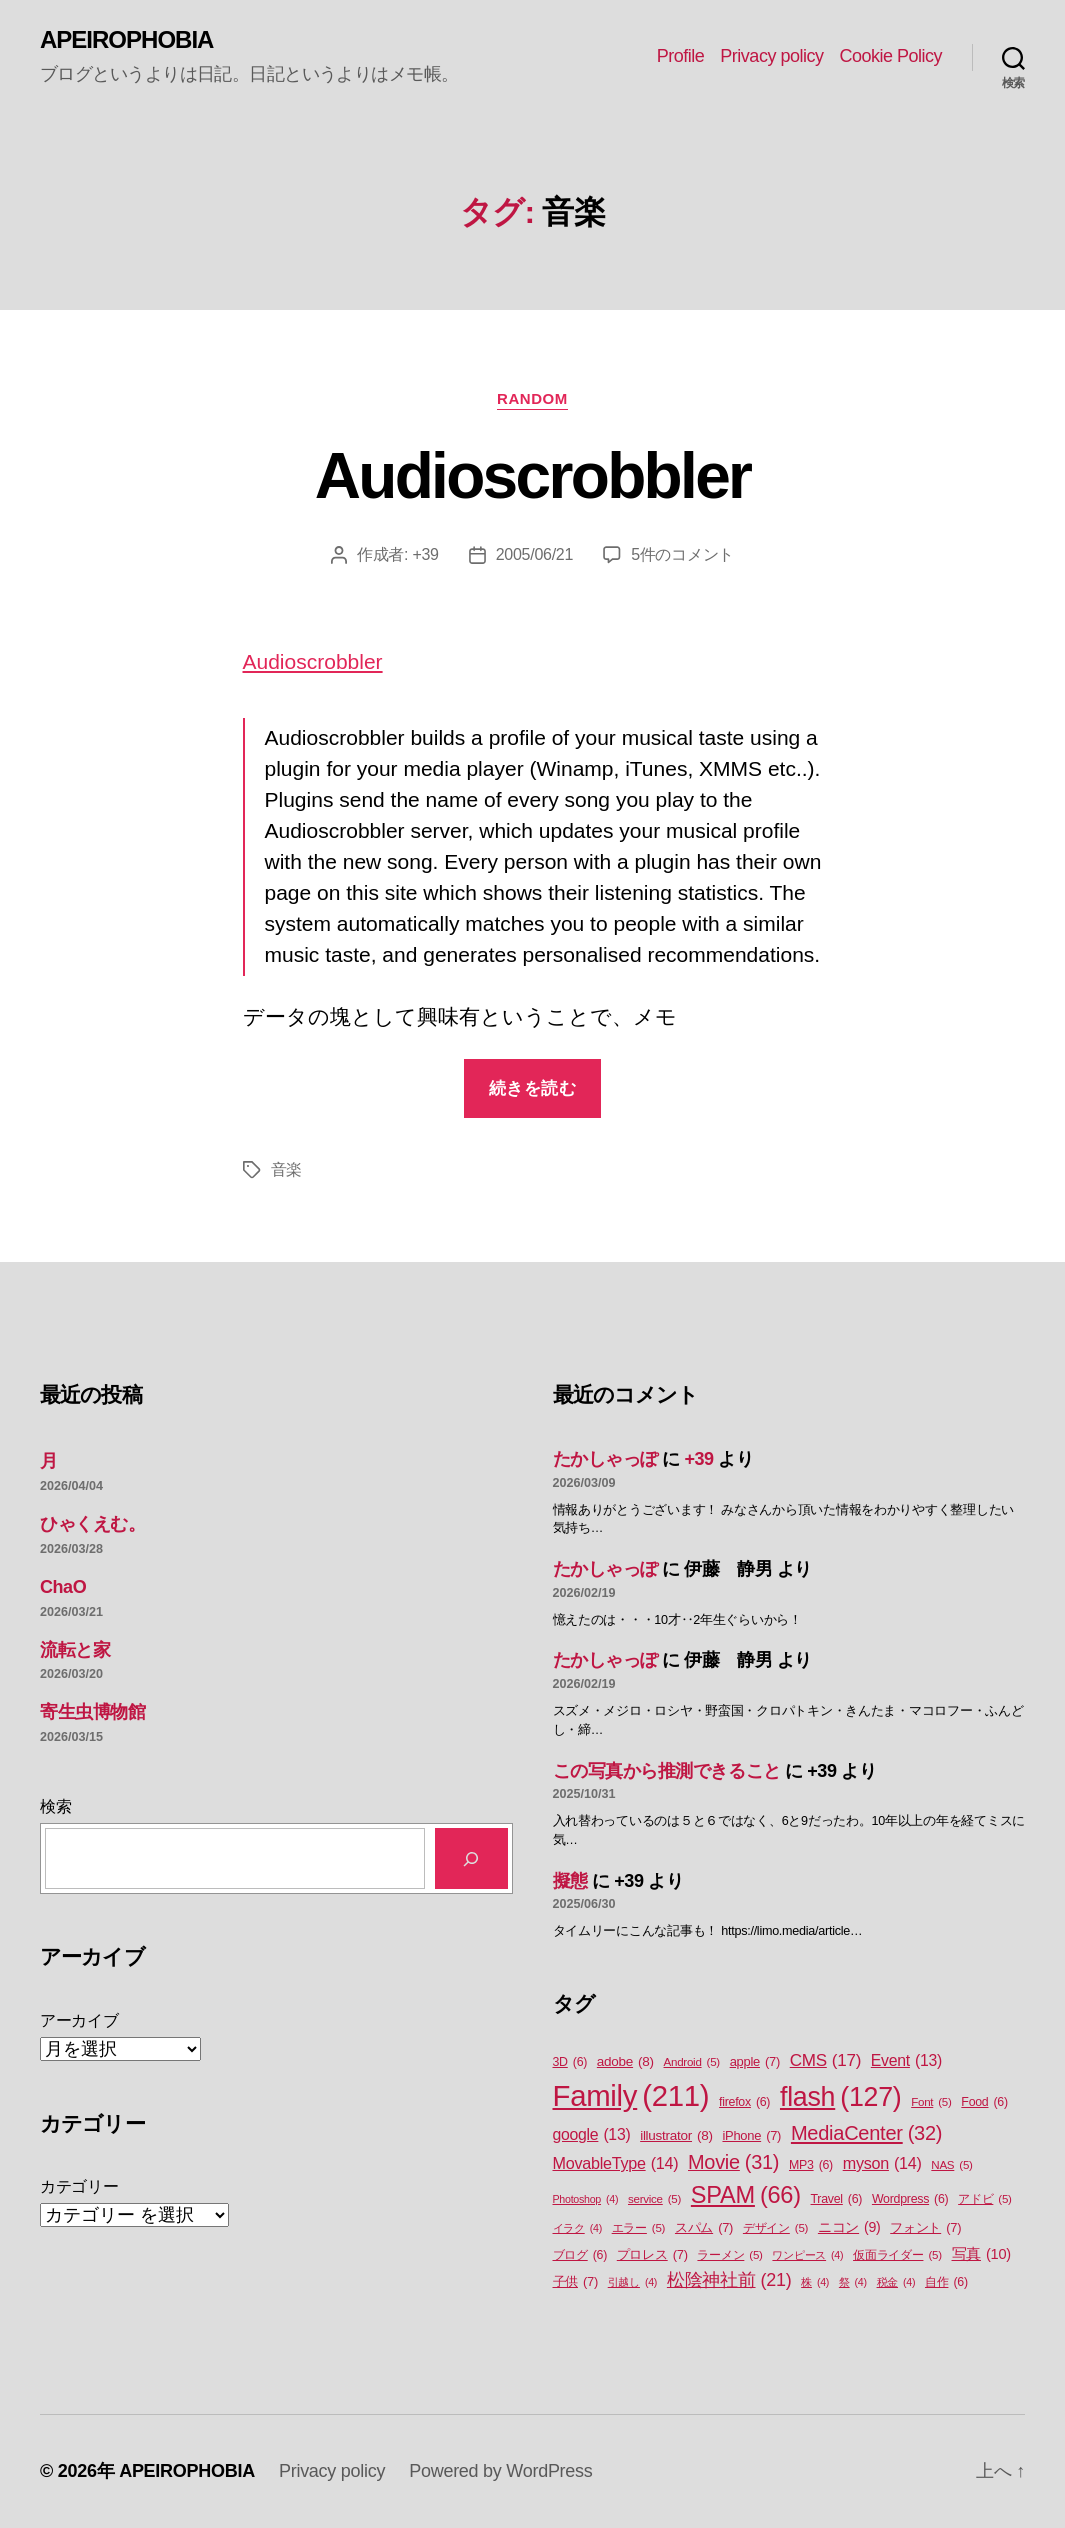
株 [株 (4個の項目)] (815, 2282)
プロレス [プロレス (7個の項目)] (652, 2254)
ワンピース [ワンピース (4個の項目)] (807, 2255)
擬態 (570, 1881)
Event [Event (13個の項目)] (906, 2061)
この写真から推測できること (667, 1771)
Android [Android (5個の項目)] (692, 2062)
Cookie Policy (890, 56)
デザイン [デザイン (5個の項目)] (775, 2228)
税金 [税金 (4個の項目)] (896, 2282)
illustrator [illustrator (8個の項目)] (676, 2136)
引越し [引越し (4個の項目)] (632, 2282)
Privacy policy (771, 56)
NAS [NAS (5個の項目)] (951, 2165)
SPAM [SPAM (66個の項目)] (746, 2195)
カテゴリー (79, 2186)
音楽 (286, 1169)
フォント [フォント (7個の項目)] (925, 2227)
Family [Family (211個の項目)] (631, 2096)
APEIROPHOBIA (126, 40)
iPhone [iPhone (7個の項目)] (751, 2135)
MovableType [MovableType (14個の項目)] (616, 2163)
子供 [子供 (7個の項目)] (575, 2281)
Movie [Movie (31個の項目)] (733, 2163)
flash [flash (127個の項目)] (840, 2097)
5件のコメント (682, 554)
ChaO (63, 1587)
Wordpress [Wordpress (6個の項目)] (910, 2199)
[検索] (471, 1858)
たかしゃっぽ (605, 1459)
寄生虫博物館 (92, 1712)
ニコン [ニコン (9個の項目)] (849, 2227)
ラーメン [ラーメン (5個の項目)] (729, 2255)
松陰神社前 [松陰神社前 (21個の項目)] (729, 2280)
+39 (425, 554)
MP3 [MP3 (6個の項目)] (811, 2165)
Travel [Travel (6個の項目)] (837, 2199)
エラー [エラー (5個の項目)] (639, 2228)
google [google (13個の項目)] (592, 2135)
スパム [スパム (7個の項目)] (704, 2227)
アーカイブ (79, 2020)
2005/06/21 (534, 554)
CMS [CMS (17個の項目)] (825, 2061)
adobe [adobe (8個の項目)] (625, 2062)
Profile (681, 56)
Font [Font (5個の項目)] (931, 2102)
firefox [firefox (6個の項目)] (744, 2102)
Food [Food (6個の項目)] (984, 2102)
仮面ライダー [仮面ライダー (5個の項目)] (897, 2255)
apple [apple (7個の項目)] (755, 2061)
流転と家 (75, 1650)
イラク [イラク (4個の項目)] (577, 2228)
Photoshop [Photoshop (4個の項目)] (586, 2199)
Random (532, 398)
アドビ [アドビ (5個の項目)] (985, 2199)
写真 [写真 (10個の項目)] (981, 2255)
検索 (55, 1806)
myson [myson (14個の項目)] (882, 2163)
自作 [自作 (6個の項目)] (946, 2282)
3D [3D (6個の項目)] (570, 2062)
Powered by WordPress (500, 2471)
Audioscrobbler (533, 476)
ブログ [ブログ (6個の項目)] (580, 2255)
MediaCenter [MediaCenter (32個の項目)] (866, 2133)
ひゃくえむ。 (92, 1524)
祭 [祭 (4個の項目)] (853, 2282)
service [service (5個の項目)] (654, 2199)
